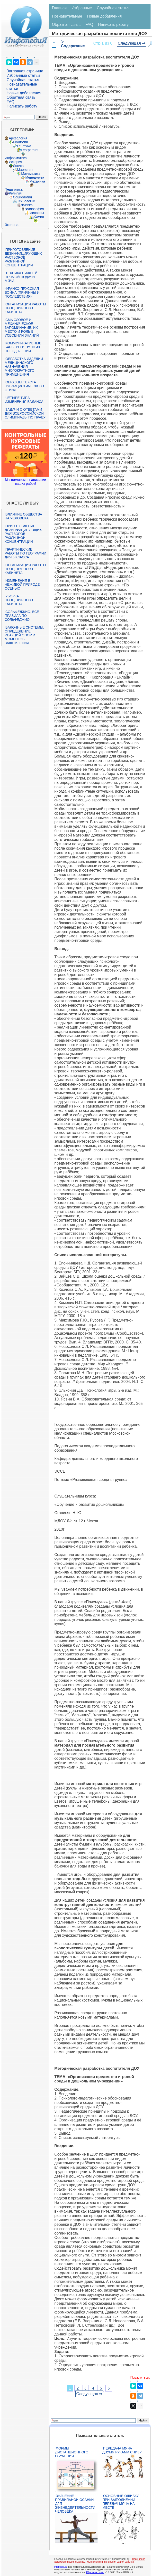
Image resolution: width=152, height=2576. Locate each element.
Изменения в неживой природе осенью (22, 584)
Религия (15, 193)
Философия (34, 209)
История (15, 162)
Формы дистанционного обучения (71, 2452)
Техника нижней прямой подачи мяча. (21, 277)
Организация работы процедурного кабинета (25, 308)
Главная (59, 8)
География (29, 150)
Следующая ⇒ (131, 43)
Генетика (24, 146)
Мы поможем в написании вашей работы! (110, 2561)
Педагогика (13, 189)
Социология (22, 197)
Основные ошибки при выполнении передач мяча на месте (120, 2501)
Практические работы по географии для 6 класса (25, 553)
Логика (18, 166)
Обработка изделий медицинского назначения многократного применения (24, 366)
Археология (18, 138)
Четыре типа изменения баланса (24, 400)
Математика (30, 173)
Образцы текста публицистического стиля (24, 386)
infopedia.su (60, 2567)
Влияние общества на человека (23, 516)
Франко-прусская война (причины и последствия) (22, 292)
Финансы (36, 213)
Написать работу (22, 106)
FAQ (10, 102)
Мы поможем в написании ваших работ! (25, 482)
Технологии (26, 201)
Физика (27, 205)
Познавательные (67, 16)
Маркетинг (25, 170)
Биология (20, 142)
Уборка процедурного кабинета (19, 600)
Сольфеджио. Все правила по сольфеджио (22, 616)
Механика (37, 181)
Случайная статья (23, 80)
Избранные (82, 8)
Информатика (16, 158)
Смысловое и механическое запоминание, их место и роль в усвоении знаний (22, 327)
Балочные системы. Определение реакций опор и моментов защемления (24, 635)
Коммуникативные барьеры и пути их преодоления (23, 347)
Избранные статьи (23, 75)
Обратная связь (21, 97)
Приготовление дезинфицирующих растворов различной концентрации (23, 257)
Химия (39, 217)
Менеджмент (35, 177)
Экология (12, 225)
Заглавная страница (25, 71)
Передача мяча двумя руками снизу (122, 2450)
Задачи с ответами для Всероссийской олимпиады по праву (25, 413)
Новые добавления (24, 93)
